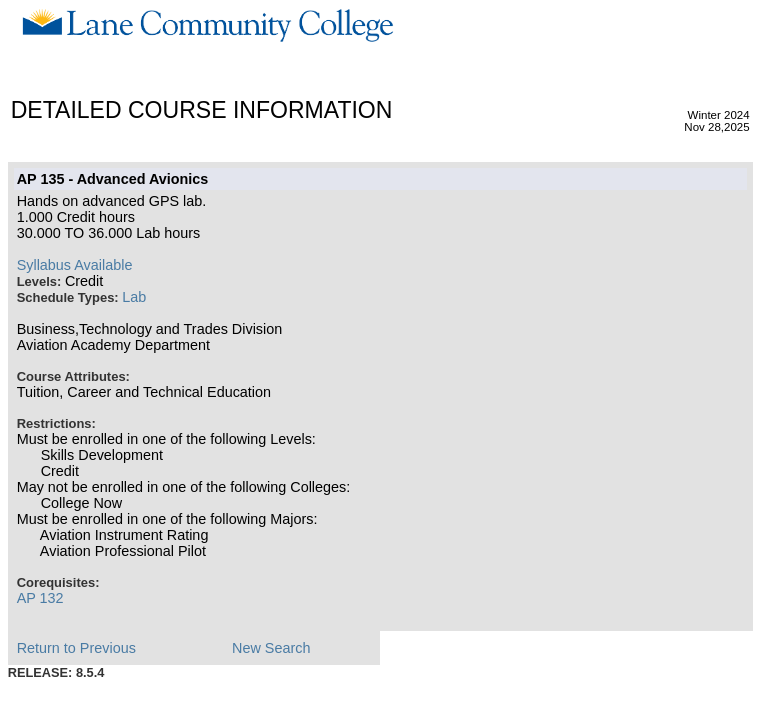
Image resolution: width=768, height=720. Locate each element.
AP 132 (40, 598)
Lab (134, 297)
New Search (271, 648)
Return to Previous (76, 648)
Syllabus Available (75, 265)
